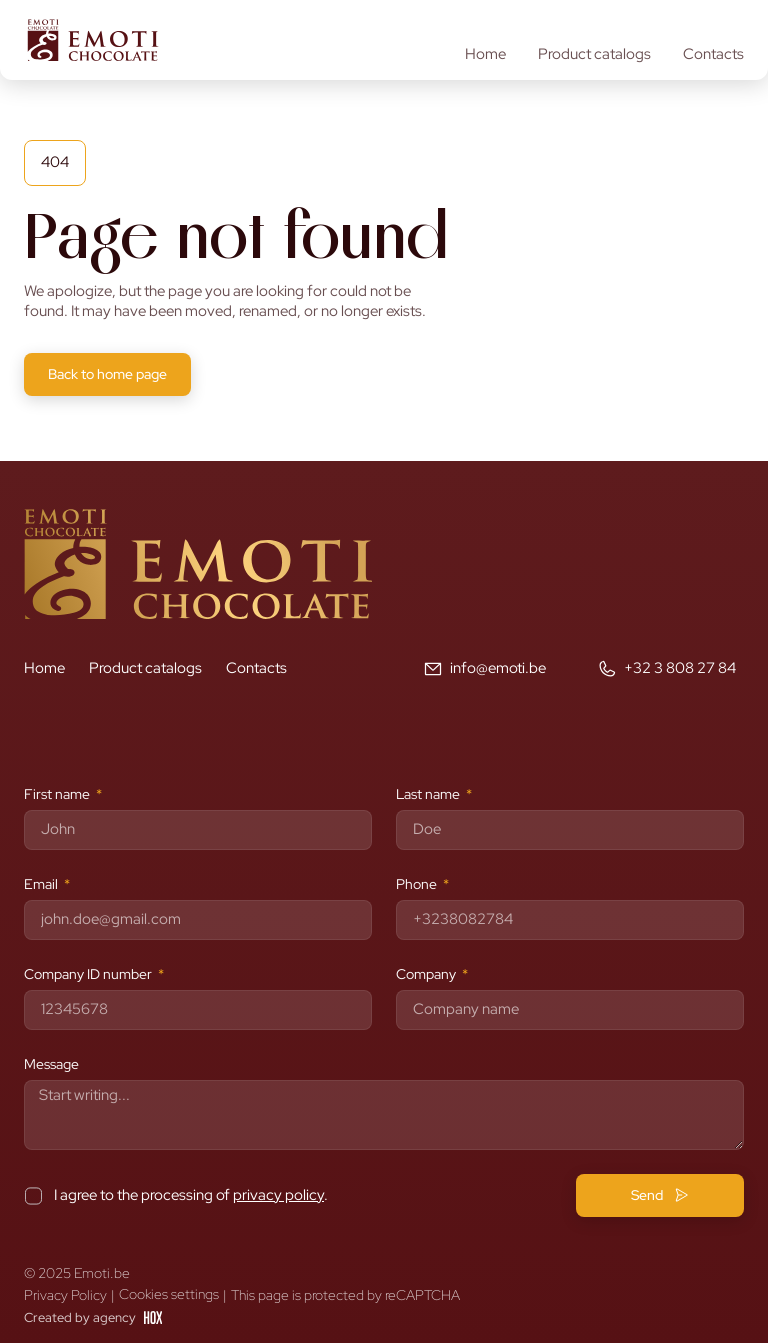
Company (427, 974)
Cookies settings (169, 1294)
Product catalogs (594, 54)
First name (58, 794)
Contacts (713, 54)
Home (485, 54)
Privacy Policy (65, 1295)
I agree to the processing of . (191, 1195)
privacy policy (278, 1195)
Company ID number (89, 974)
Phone (418, 884)
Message (51, 1064)
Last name (429, 794)
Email (42, 884)
